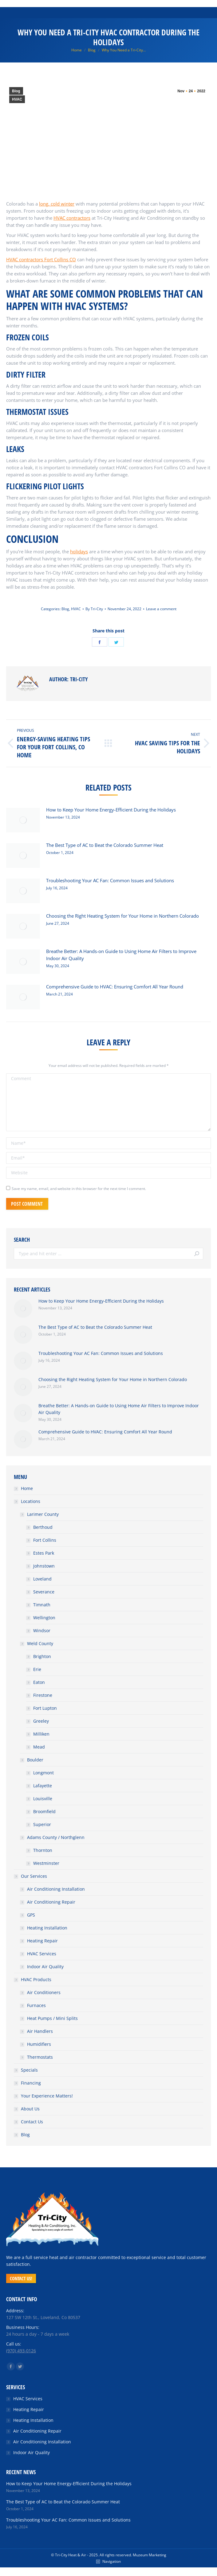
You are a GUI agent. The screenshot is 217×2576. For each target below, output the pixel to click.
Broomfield (44, 1811)
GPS (31, 1915)
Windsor (41, 1630)
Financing (31, 2083)
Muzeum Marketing (149, 2555)
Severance (43, 1592)
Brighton (42, 1656)
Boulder (35, 1760)
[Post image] (23, 820)
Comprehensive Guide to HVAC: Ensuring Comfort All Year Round (114, 987)
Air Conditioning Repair (51, 1902)
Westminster (46, 1863)
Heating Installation (47, 1928)
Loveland (42, 1579)
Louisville (42, 1798)
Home (27, 1488)
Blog (16, 91)
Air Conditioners (44, 1992)
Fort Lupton (45, 1708)
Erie (37, 1669)
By (94, 608)
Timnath (41, 1605)
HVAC (17, 99)
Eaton (39, 1682)
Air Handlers (40, 2031)
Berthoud (43, 1527)
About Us (30, 2109)
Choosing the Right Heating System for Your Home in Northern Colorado (122, 916)
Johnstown (44, 1566)
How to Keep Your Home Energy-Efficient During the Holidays (111, 810)
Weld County (40, 1643)
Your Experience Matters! (47, 2096)
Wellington (44, 1618)
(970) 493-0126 (21, 2351)
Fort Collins (44, 1540)
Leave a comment (161, 608)
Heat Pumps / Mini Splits (52, 2018)
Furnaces (36, 2005)
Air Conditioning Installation (56, 1889)
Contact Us (32, 2122)
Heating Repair (42, 1941)
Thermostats (40, 2057)
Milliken (41, 1734)
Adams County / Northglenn (56, 1837)
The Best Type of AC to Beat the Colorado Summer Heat (104, 845)
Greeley (41, 1721)
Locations (30, 1501)
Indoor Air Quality (45, 1966)
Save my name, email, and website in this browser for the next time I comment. (79, 1188)
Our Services (34, 1876)
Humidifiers (39, 2044)
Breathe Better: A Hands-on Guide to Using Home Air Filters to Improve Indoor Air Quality (121, 954)
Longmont (43, 1773)
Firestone (42, 1695)
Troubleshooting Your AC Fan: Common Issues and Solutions (110, 880)
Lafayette (42, 1786)
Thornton (42, 1850)
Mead (39, 1747)
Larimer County (43, 1514)
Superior (42, 1824)
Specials (29, 2070)
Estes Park (43, 1553)
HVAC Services (41, 1954)
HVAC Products (36, 1979)
